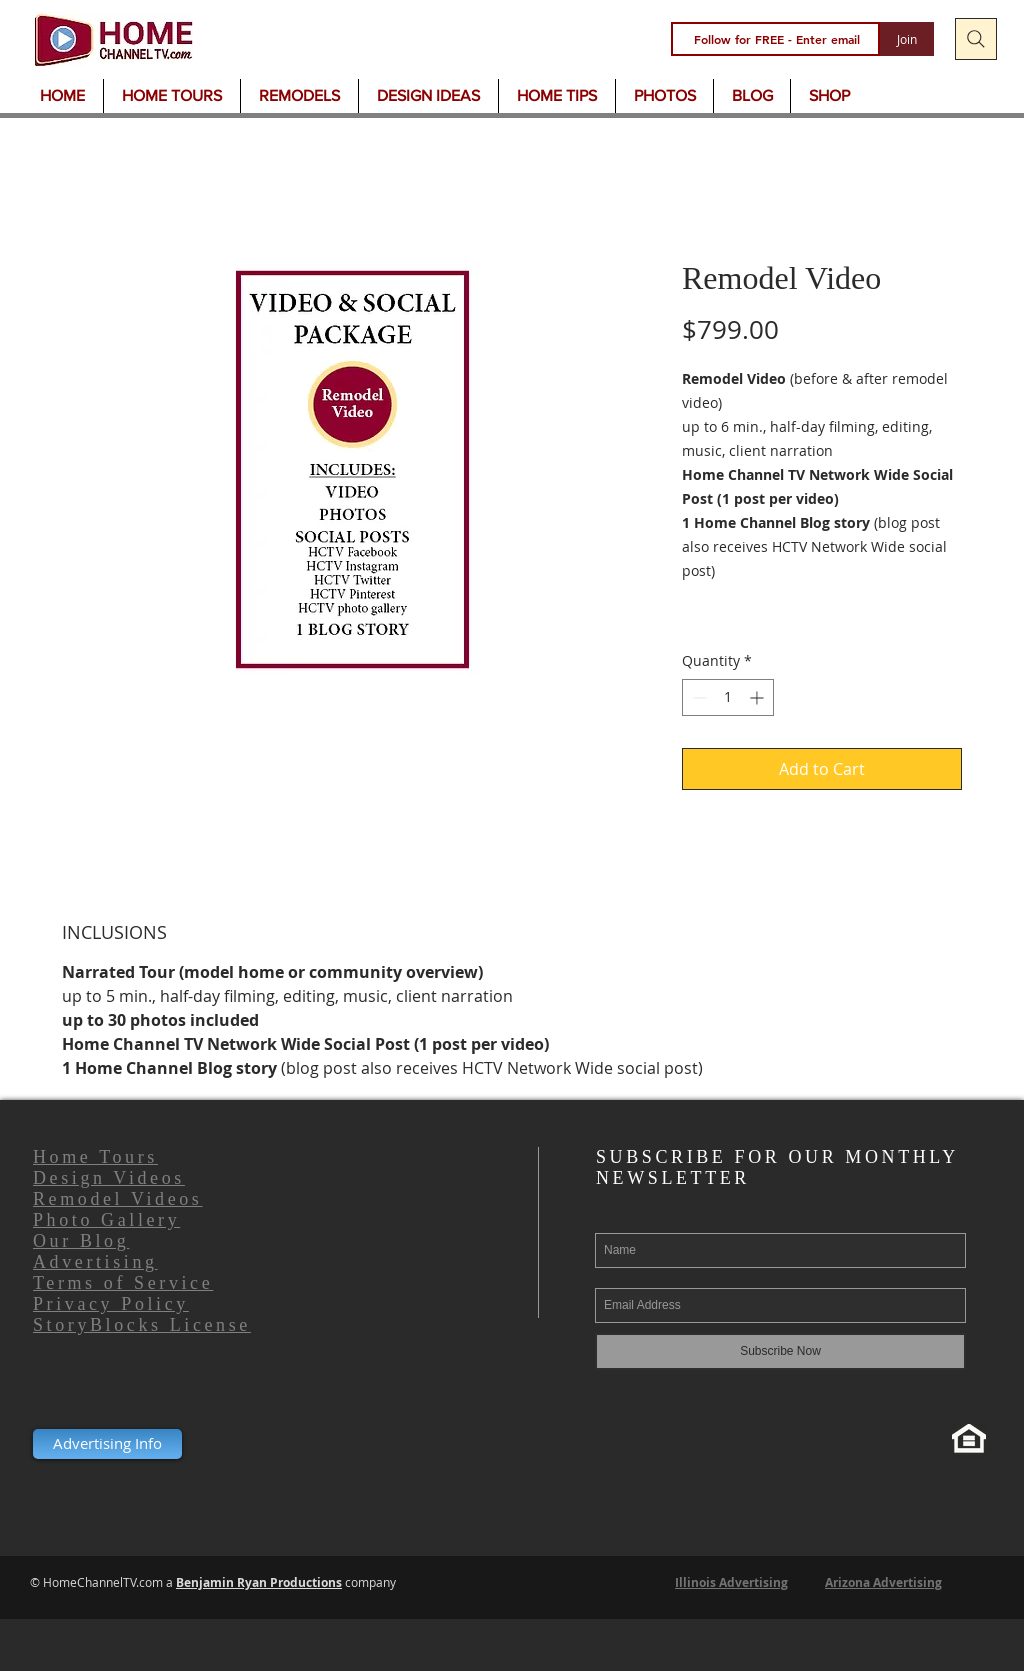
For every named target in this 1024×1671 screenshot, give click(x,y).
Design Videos (109, 1178)
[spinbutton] (728, 697)
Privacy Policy (111, 1304)
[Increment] (758, 697)
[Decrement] (697, 697)
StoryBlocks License (142, 1325)
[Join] (907, 39)
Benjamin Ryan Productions (259, 1582)
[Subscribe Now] (780, 1351)
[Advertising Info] (107, 1444)
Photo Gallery (106, 1220)
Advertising (95, 1262)
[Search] (976, 39)
